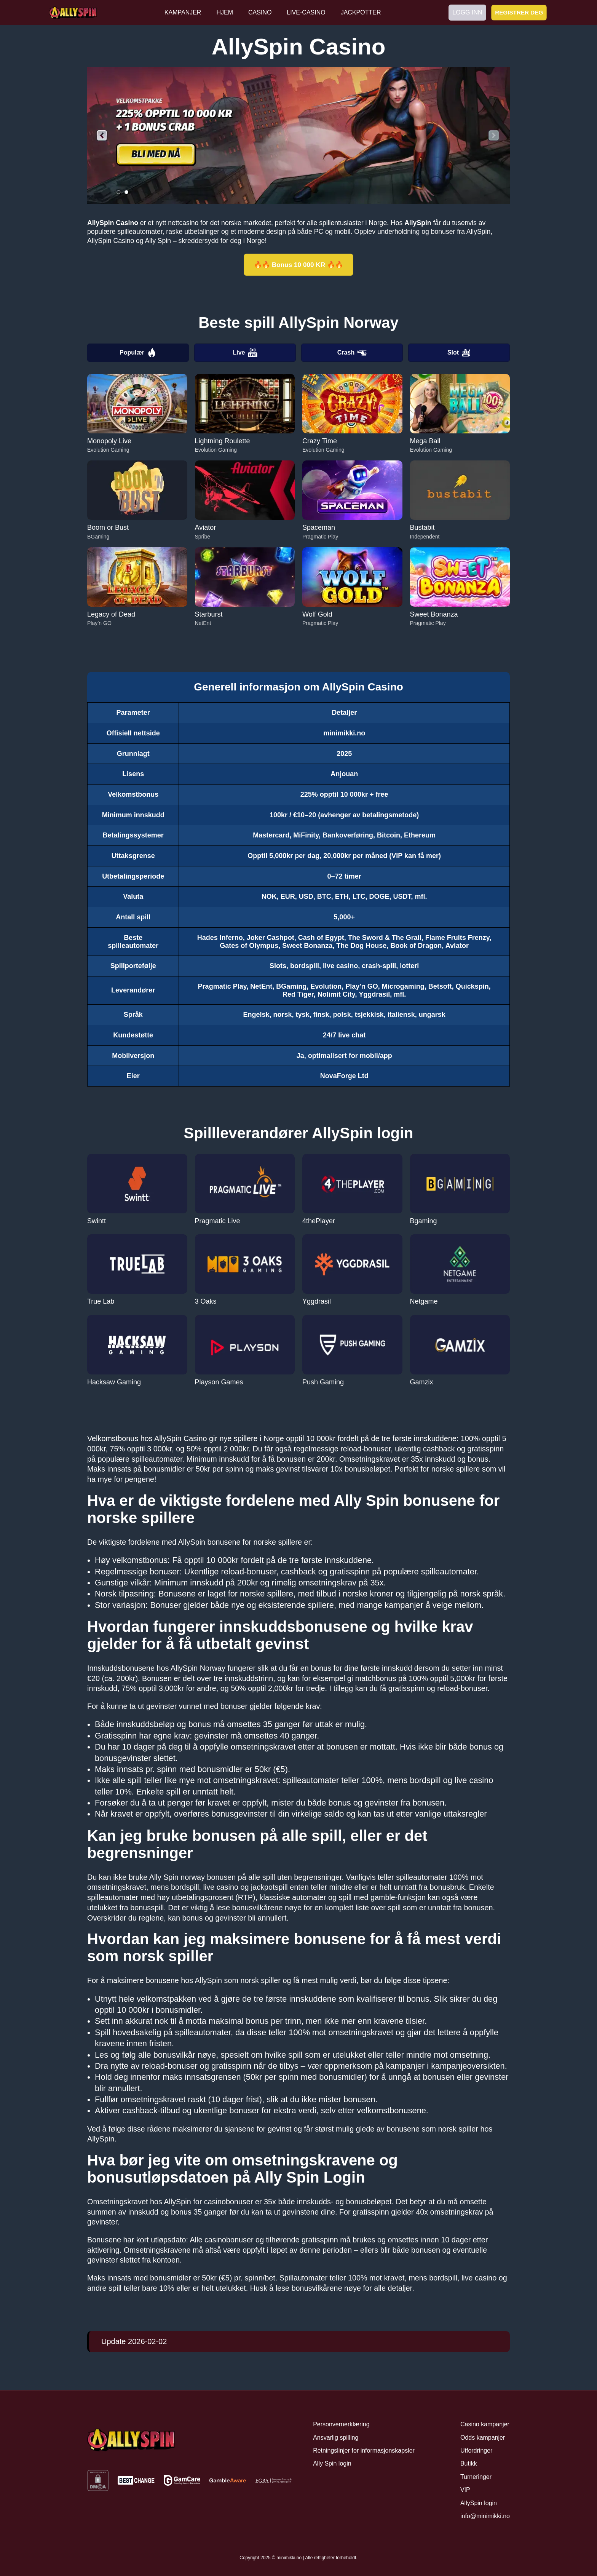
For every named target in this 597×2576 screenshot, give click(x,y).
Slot (459, 352)
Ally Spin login (332, 2463)
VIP (465, 2490)
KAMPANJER (182, 12)
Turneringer (476, 2477)
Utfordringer (476, 2450)
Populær (138, 352)
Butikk (468, 2463)
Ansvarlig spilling (335, 2437)
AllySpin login (478, 2503)
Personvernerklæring (341, 2424)
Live (245, 352)
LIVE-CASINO (306, 12)
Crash (352, 352)
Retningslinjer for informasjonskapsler (364, 2450)
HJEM (224, 12)
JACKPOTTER (361, 12)
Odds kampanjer (482, 2437)
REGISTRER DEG (519, 12)
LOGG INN (467, 12)
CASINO (259, 12)
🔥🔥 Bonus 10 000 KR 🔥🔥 (298, 264)
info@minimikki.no (485, 2516)
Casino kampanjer (484, 2424)
